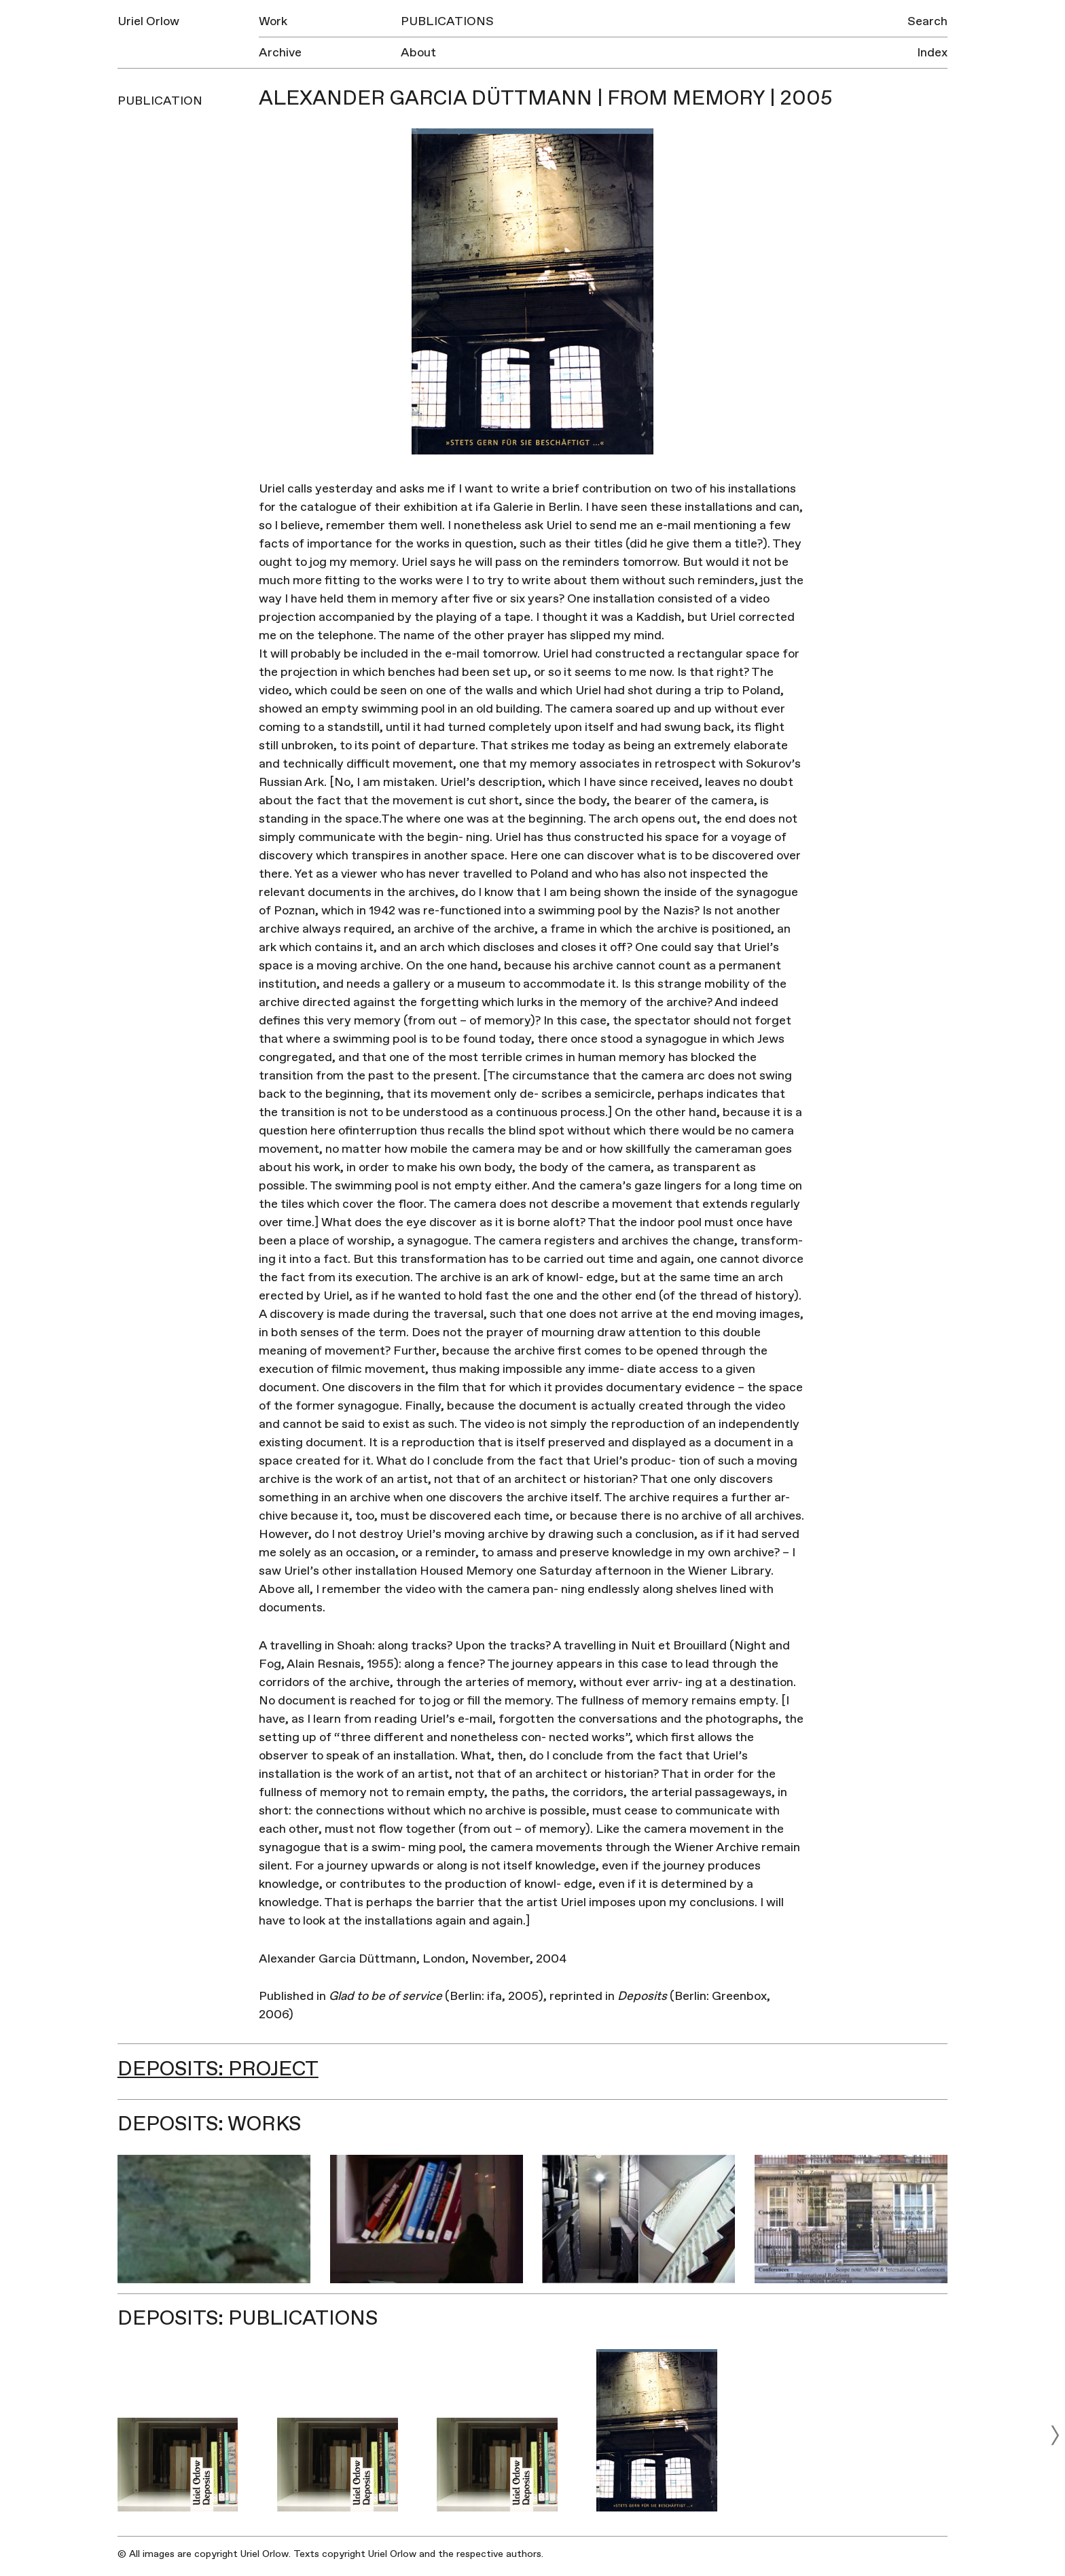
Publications (447, 21)
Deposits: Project (218, 2068)
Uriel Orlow (148, 21)
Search (927, 21)
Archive (280, 52)
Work (273, 21)
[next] (1055, 2435)
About (418, 52)
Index (932, 52)
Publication (160, 101)
